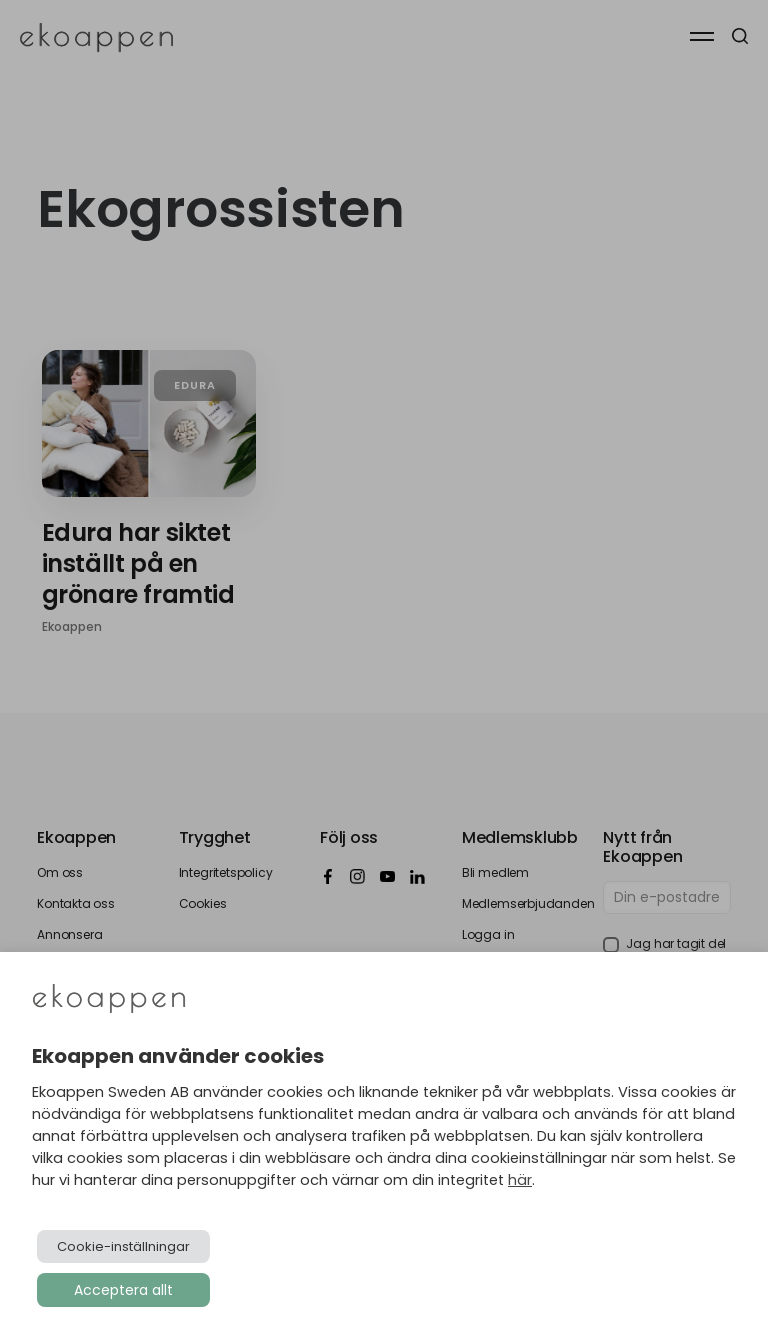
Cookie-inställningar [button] (123, 1246)
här (520, 1180)
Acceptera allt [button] (123, 1290)
